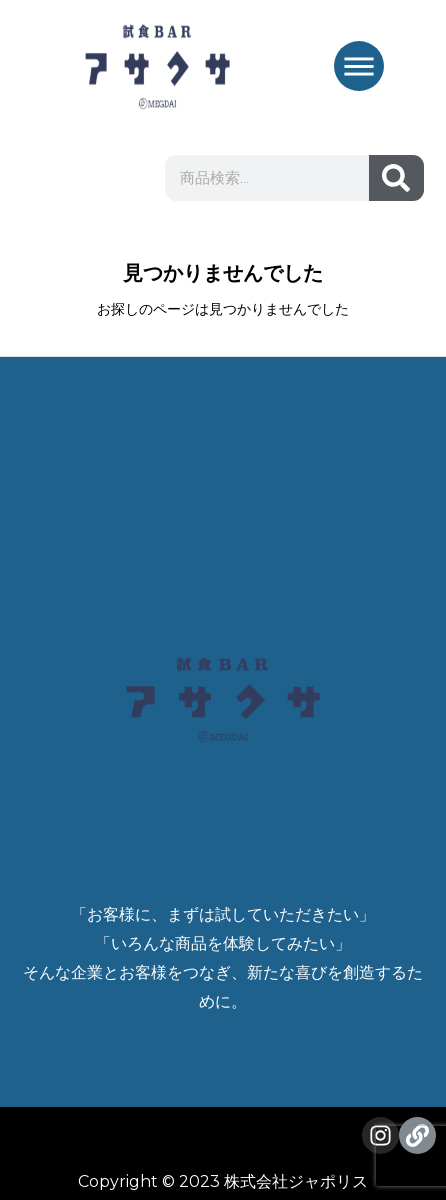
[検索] (396, 178)
